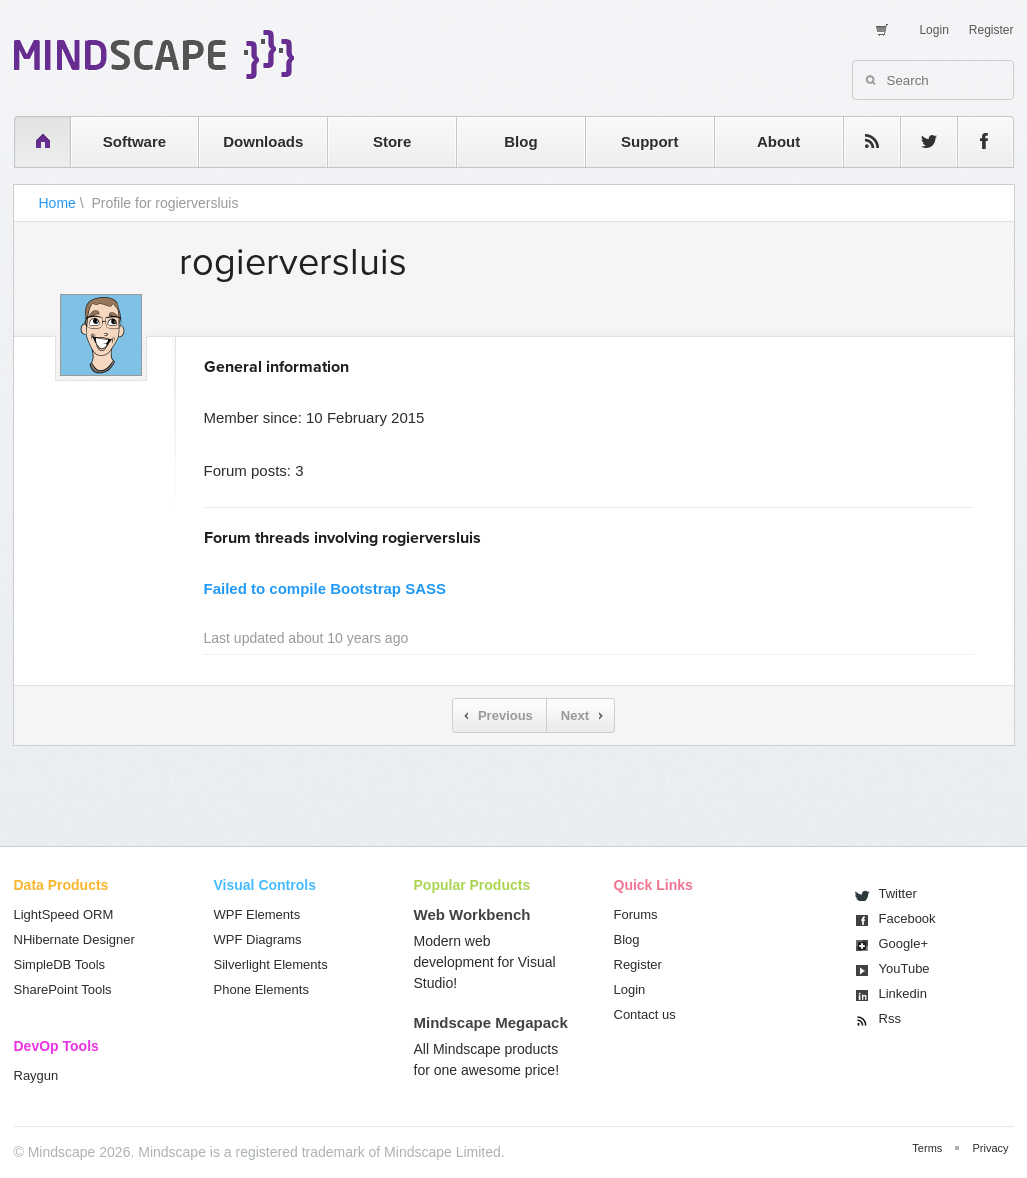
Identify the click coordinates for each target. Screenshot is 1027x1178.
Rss (890, 1018)
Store (392, 141)
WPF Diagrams (258, 939)
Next (575, 715)
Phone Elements (261, 989)
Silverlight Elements (271, 964)
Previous (505, 715)
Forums (636, 914)
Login (933, 30)
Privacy (990, 1148)
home (32, 141)
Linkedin (903, 993)
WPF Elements (257, 914)
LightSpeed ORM (64, 914)
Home (57, 203)
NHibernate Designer (74, 939)
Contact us (645, 1014)
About (778, 141)
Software (134, 141)
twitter (919, 141)
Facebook (907, 918)
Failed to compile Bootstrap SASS (325, 588)
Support (650, 141)
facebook (975, 141)
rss (862, 141)
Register (991, 30)
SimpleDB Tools (60, 964)
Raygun (36, 1075)
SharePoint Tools (63, 989)
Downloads (263, 141)
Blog (520, 141)
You (904, 968)
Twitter (898, 893)
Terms (927, 1148)
